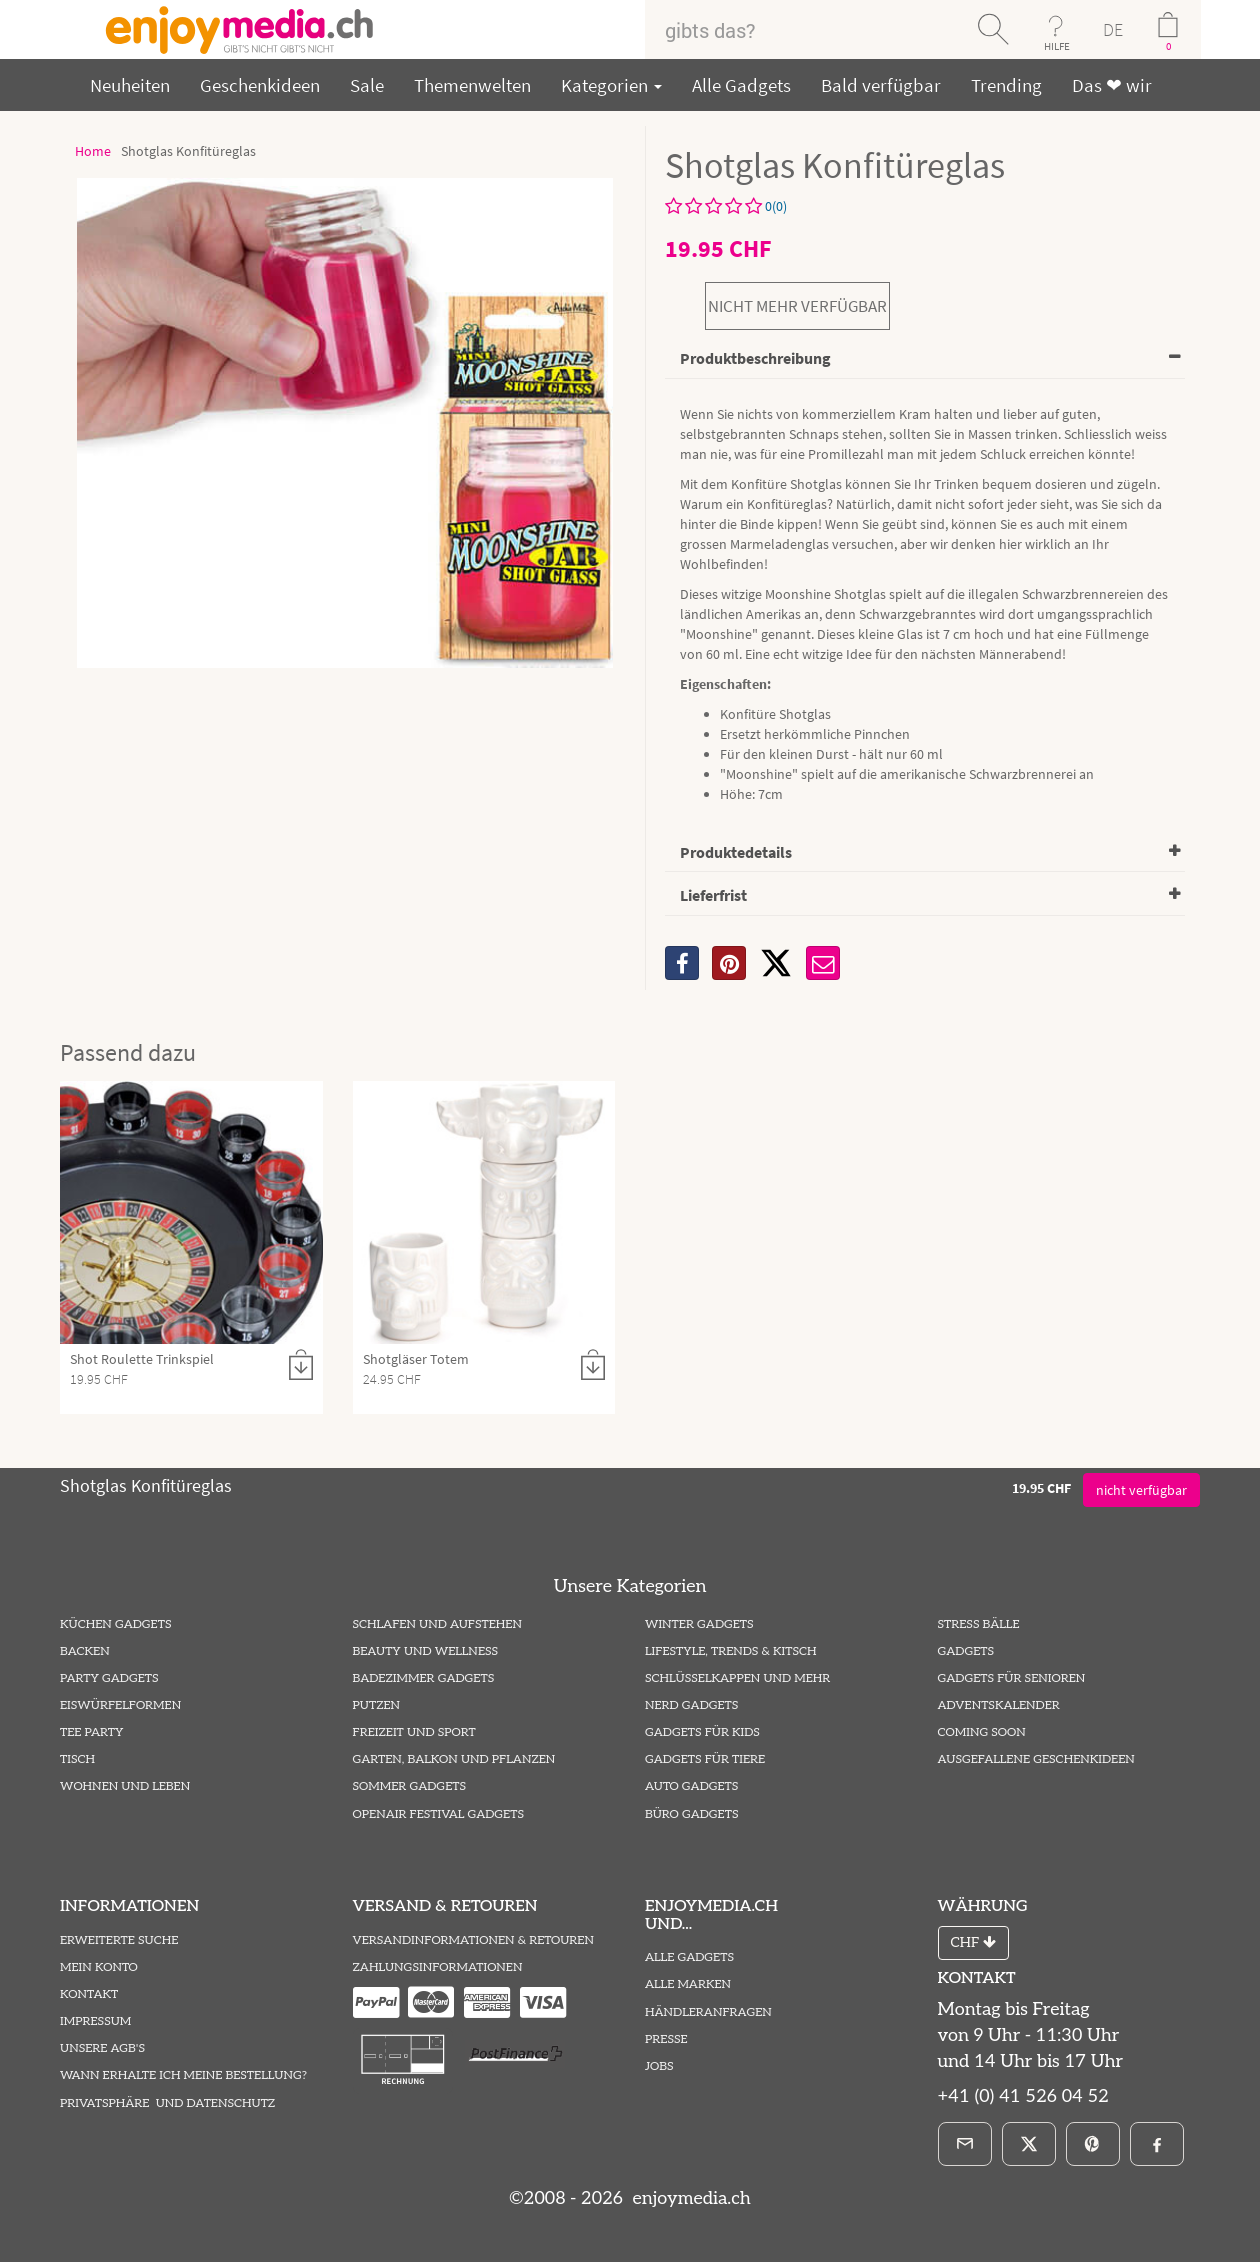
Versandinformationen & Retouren (473, 1940)
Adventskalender (999, 1705)
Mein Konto (99, 1967)
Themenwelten (472, 85)
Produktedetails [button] (736, 852)
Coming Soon (982, 1732)
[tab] (925, 359)
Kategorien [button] (611, 85)
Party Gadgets (109, 1678)
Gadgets (966, 1651)
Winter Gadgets (699, 1624)
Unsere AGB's (102, 2048)
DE (1113, 29)
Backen (85, 1651)
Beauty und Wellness (426, 1651)
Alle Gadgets (741, 85)
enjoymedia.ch (689, 2198)
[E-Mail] (965, 2144)
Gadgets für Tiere (705, 1759)
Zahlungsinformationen (438, 1967)
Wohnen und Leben (125, 1786)
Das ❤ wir (1112, 85)
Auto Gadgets (691, 1786)
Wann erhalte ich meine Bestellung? (183, 2075)
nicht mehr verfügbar (797, 306)
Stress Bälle (979, 1624)
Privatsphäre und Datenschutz (167, 2103)
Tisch (77, 1759)
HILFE (1057, 46)
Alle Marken (688, 1984)
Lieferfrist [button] (713, 895)
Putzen (377, 1705)
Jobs (659, 2066)
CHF (973, 1942)
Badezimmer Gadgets (424, 1678)
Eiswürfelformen (120, 1705)
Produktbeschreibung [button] (755, 358)
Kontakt (89, 1994)
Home (93, 151)
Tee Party (91, 1732)
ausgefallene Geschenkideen (1036, 1759)
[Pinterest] (1093, 2144)
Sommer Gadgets (409, 1786)
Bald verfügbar (881, 85)
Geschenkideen (260, 85)
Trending (1006, 85)
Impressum (95, 2021)
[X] (776, 963)
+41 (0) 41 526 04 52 (1023, 2096)
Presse (666, 2039)
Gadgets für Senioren (1012, 1678)
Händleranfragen (708, 2012)
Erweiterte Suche (119, 1940)
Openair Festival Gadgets (438, 1814)
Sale (367, 85)
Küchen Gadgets (115, 1624)
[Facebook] (1157, 2144)
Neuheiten (130, 85)
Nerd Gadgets (691, 1705)
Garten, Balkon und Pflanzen (454, 1759)
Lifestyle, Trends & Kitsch (731, 1651)
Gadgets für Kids (702, 1732)
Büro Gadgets (691, 1814)
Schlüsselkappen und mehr (737, 1678)
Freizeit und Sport (414, 1732)
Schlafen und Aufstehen (437, 1624)
